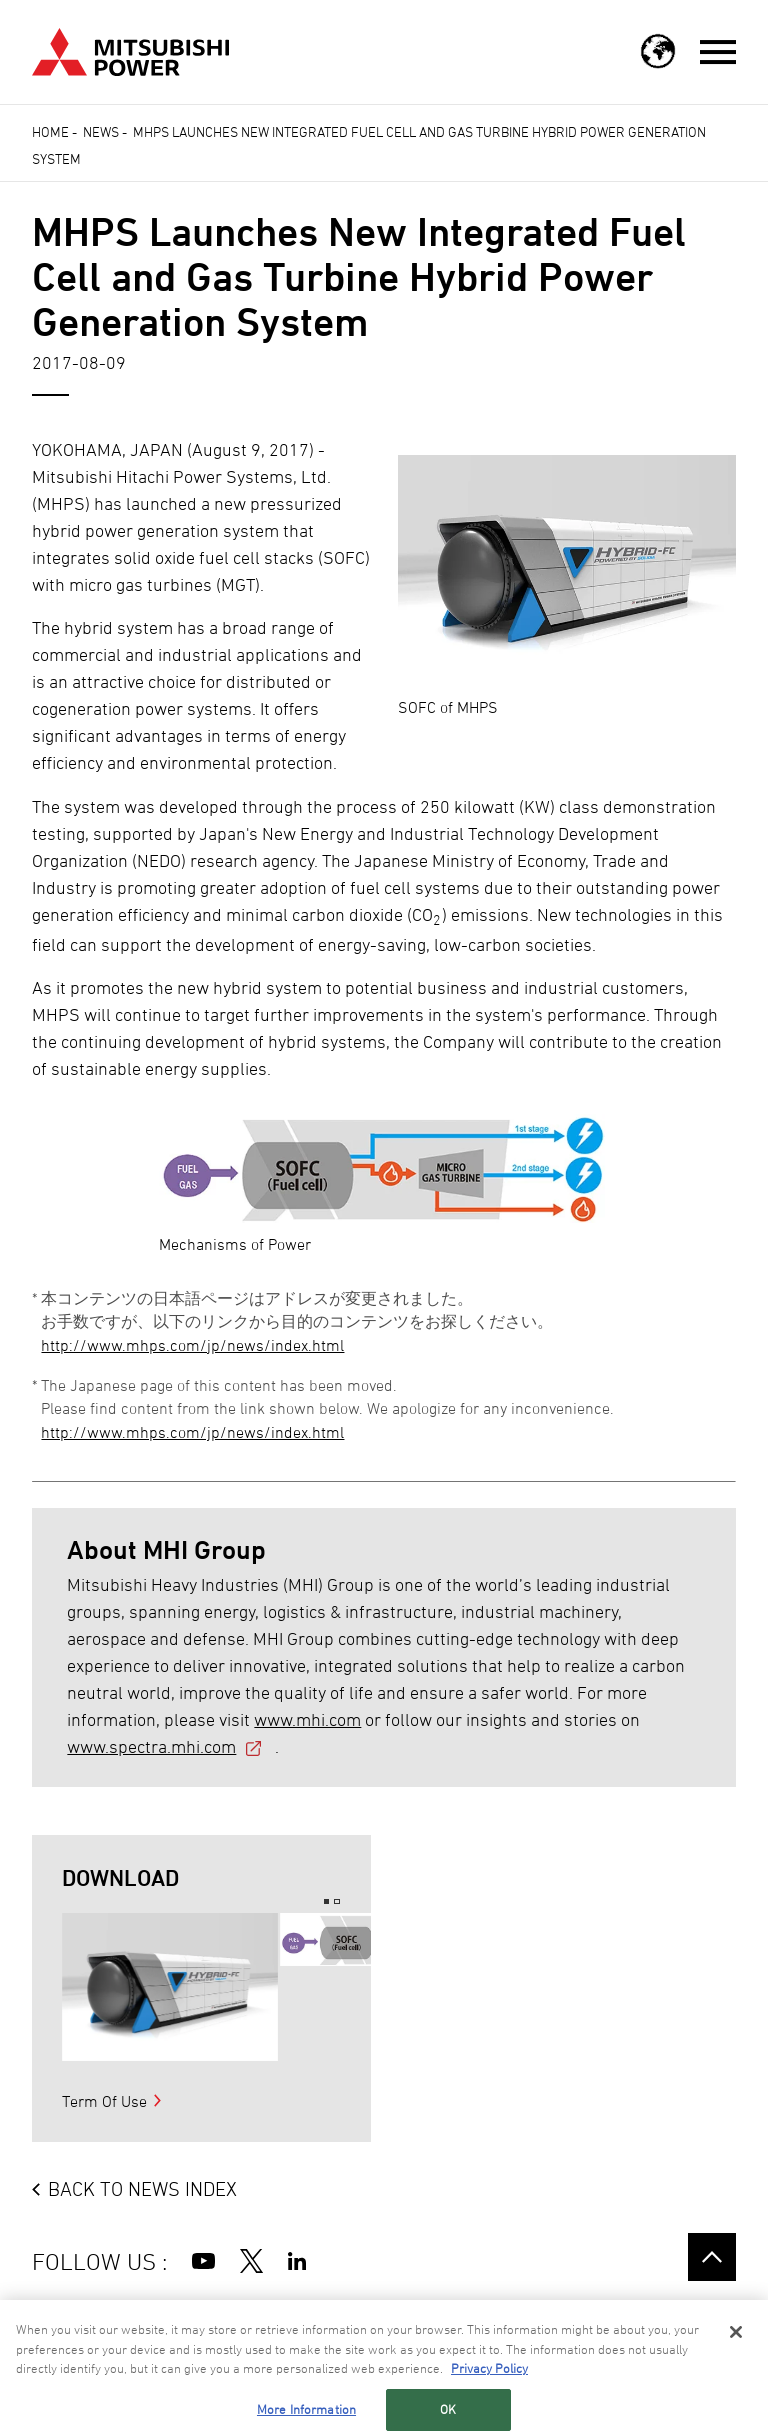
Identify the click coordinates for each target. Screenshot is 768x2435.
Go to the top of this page (712, 2257)
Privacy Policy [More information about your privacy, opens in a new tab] (489, 2402)
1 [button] (327, 1902)
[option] (170, 1986)
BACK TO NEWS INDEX (142, 2189)
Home (50, 131)
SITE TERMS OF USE (164, 2319)
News (101, 131)
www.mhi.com (307, 1719)
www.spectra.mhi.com (151, 1746)
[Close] (736, 2366)
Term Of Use (104, 2101)
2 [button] (337, 1902)
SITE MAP (60, 2319)
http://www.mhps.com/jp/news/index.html (192, 1345)
